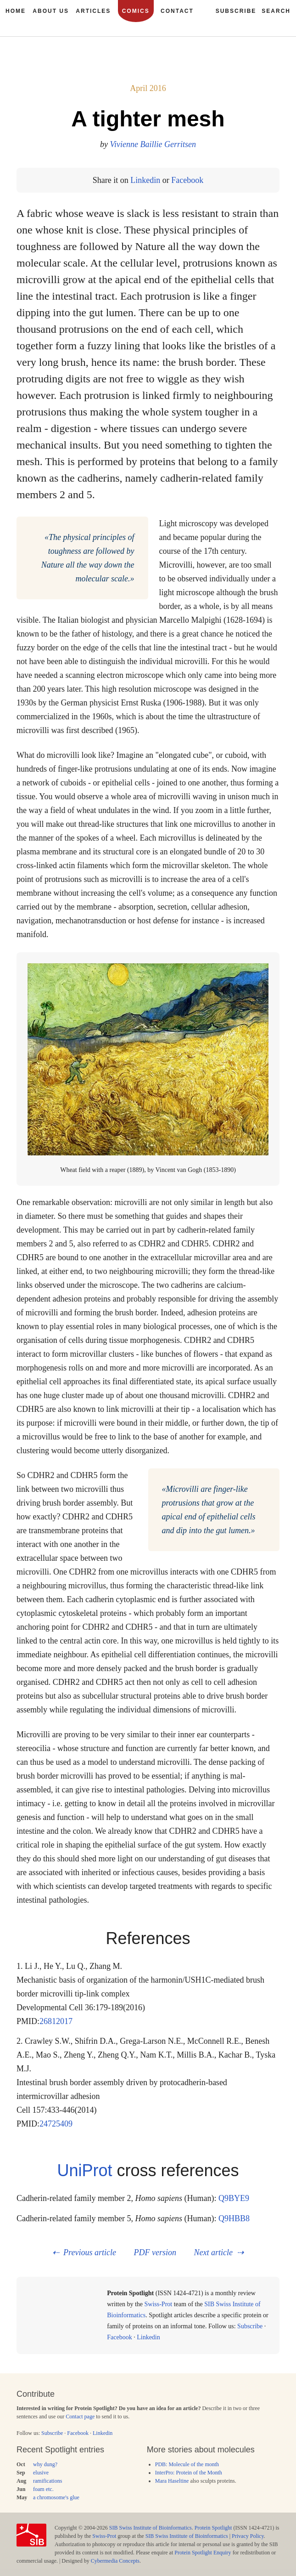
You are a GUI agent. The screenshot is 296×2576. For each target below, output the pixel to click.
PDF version (155, 2252)
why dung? (45, 2464)
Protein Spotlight (213, 2528)
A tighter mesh (147, 119)
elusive (41, 2472)
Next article (213, 2252)
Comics (136, 11)
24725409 (56, 2123)
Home (16, 11)
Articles (93, 11)
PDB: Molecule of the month (187, 2464)
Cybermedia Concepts (115, 2561)
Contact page (80, 2416)
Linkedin (145, 180)
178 (250, 68)
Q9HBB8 (234, 2218)
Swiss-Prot (159, 2304)
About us (51, 11)
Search (276, 11)
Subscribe (249, 2326)
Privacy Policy (248, 2536)
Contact (177, 11)
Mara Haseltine (172, 2481)
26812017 (56, 2021)
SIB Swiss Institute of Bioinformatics (150, 2528)
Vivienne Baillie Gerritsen (153, 144)
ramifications (47, 2481)
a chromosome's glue (56, 2497)
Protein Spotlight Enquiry (202, 2552)
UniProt (84, 2170)
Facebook (187, 180)
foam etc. (43, 2489)
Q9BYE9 (233, 2198)
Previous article (89, 2252)
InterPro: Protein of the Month (188, 2472)
